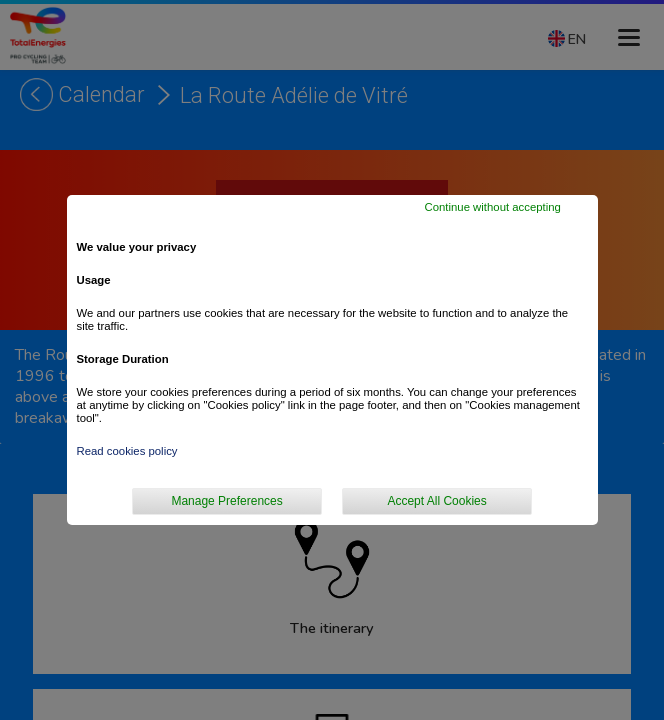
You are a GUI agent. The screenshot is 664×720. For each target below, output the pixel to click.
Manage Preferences (226, 501)
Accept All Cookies (436, 501)
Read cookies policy (127, 451)
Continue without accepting (492, 207)
